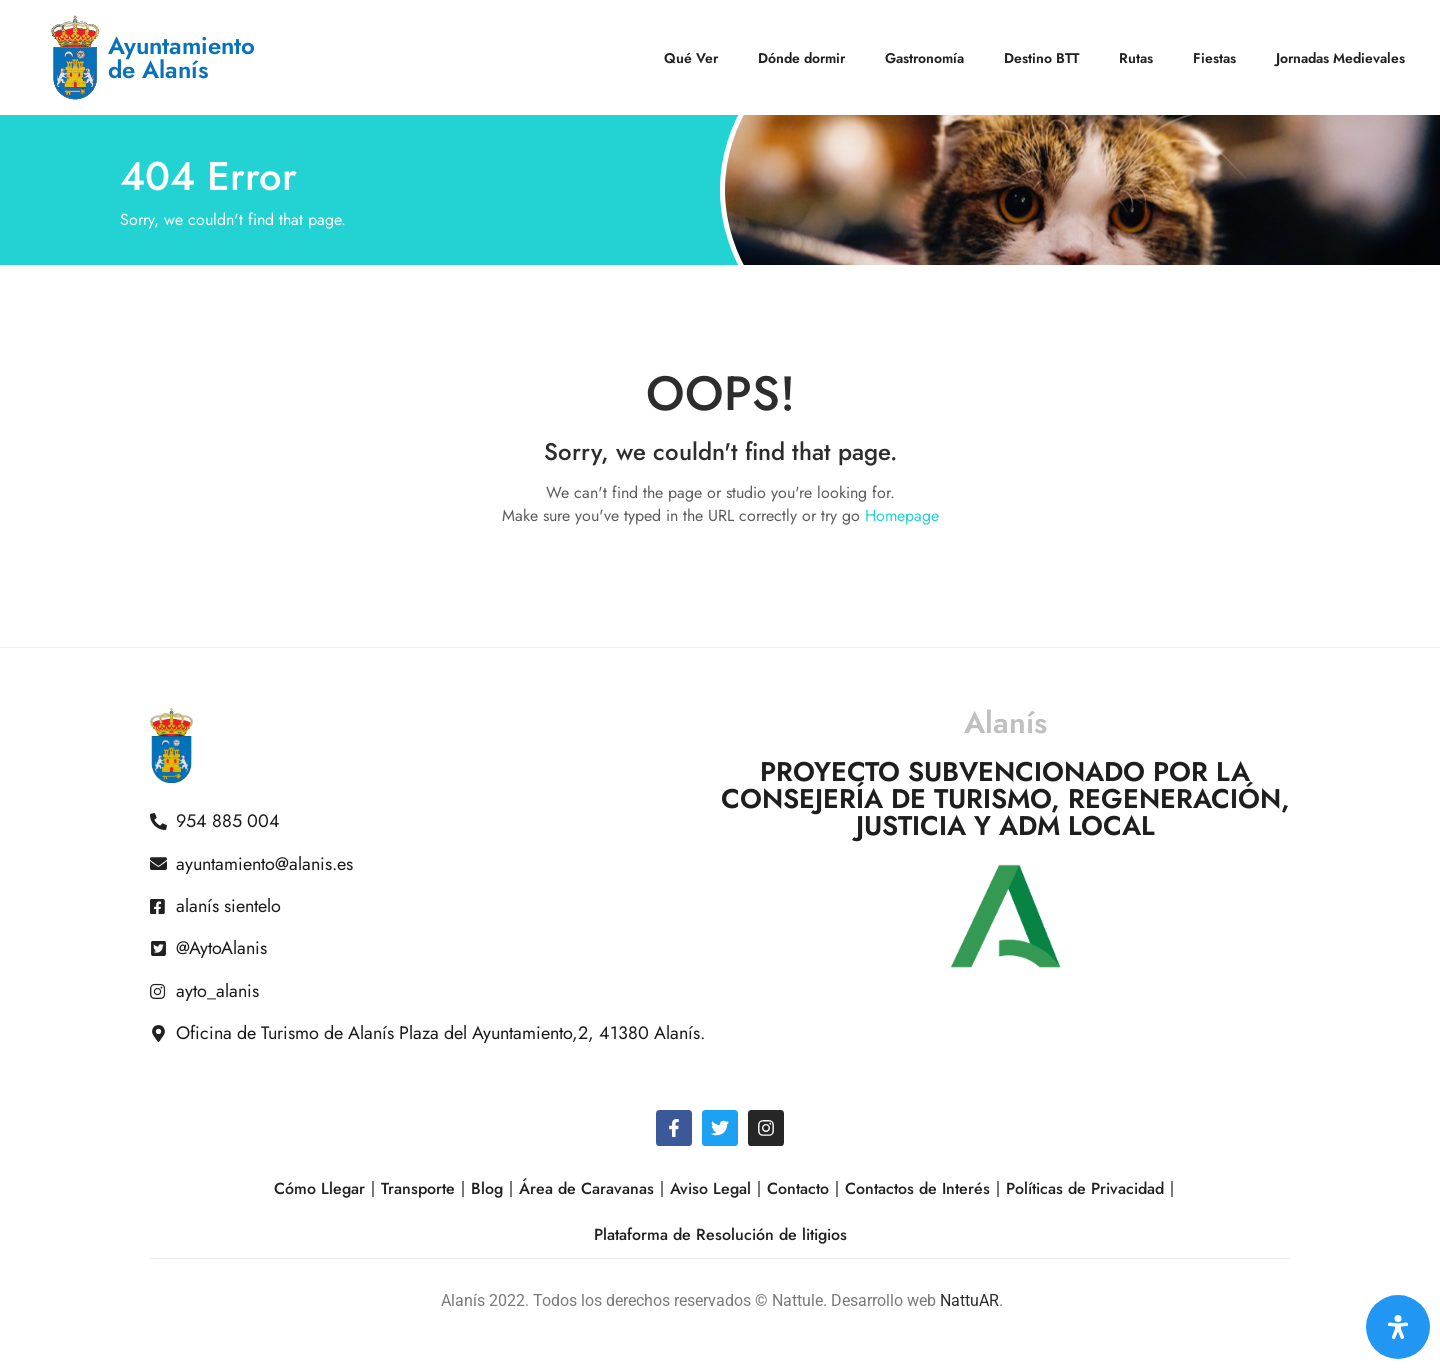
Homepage (902, 515)
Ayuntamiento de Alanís (181, 57)
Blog (487, 1188)
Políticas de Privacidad (1085, 1188)
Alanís (1005, 722)
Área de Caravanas (586, 1188)
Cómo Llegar (319, 1188)
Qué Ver (691, 58)
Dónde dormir (801, 58)
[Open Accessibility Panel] (1398, 1327)
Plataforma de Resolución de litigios (720, 1234)
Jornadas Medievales (1340, 58)
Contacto (798, 1188)
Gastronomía (924, 58)
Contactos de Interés (917, 1188)
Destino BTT (1041, 58)
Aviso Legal (710, 1188)
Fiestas (1214, 58)
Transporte (418, 1188)
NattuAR (969, 1300)
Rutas (1136, 58)
